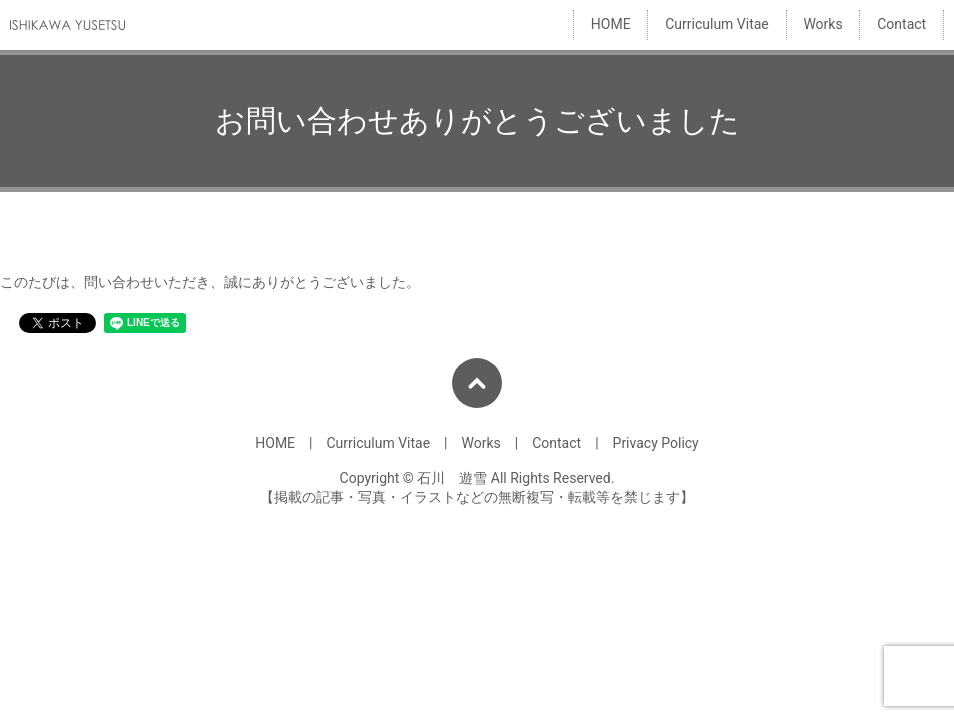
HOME (611, 25)
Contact (901, 25)
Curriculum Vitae (717, 25)
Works (822, 25)
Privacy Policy (656, 443)
